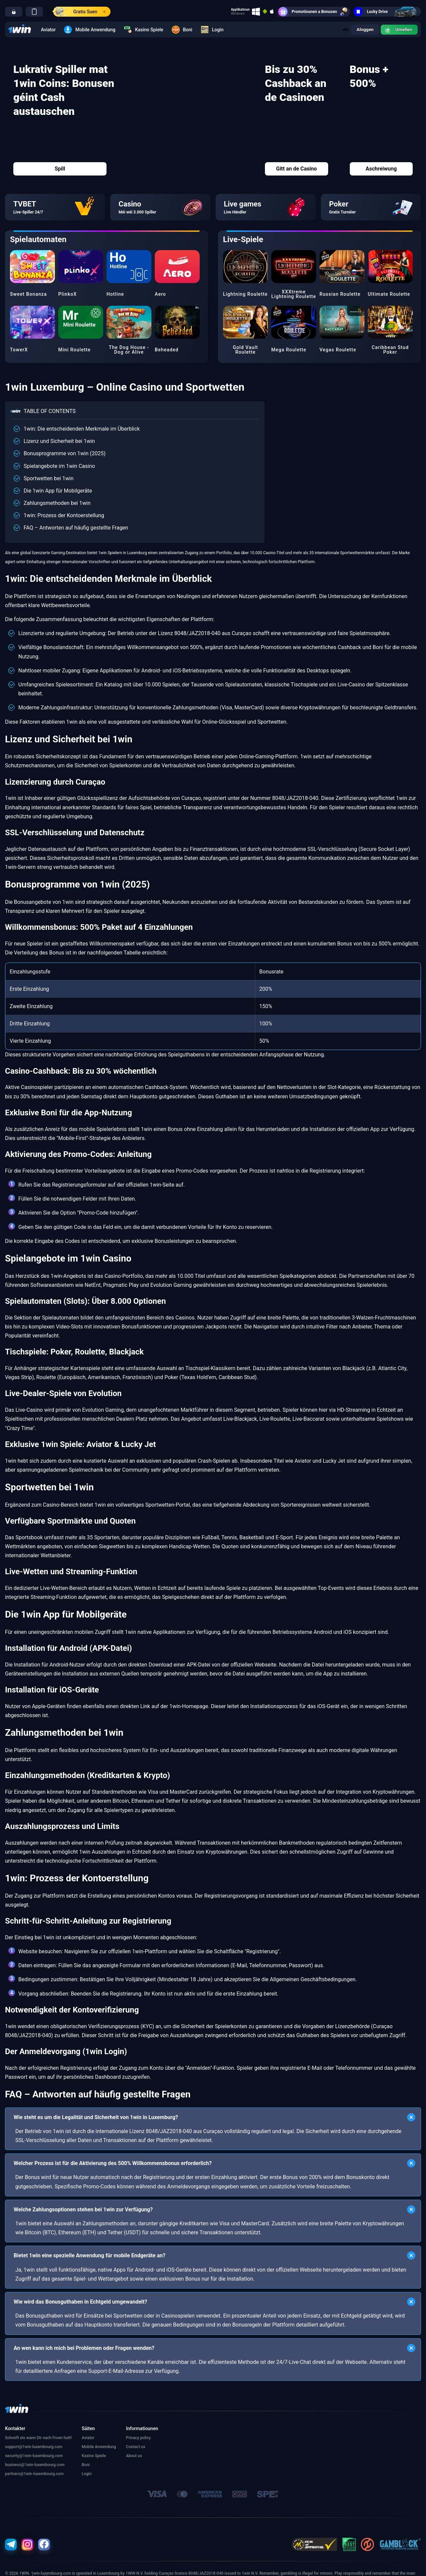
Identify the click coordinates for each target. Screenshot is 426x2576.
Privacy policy (138, 2438)
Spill (60, 169)
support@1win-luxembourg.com (34, 2446)
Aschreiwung (381, 169)
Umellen (398, 29)
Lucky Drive (387, 12)
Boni (182, 30)
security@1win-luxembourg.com (34, 2455)
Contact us (135, 2447)
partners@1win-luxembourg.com (34, 2473)
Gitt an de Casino (296, 169)
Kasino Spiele (143, 30)
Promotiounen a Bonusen (314, 12)
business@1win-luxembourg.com (35, 2464)
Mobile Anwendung (89, 30)
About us (134, 2456)
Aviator (48, 29)
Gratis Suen (79, 12)
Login (212, 30)
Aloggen (363, 29)
